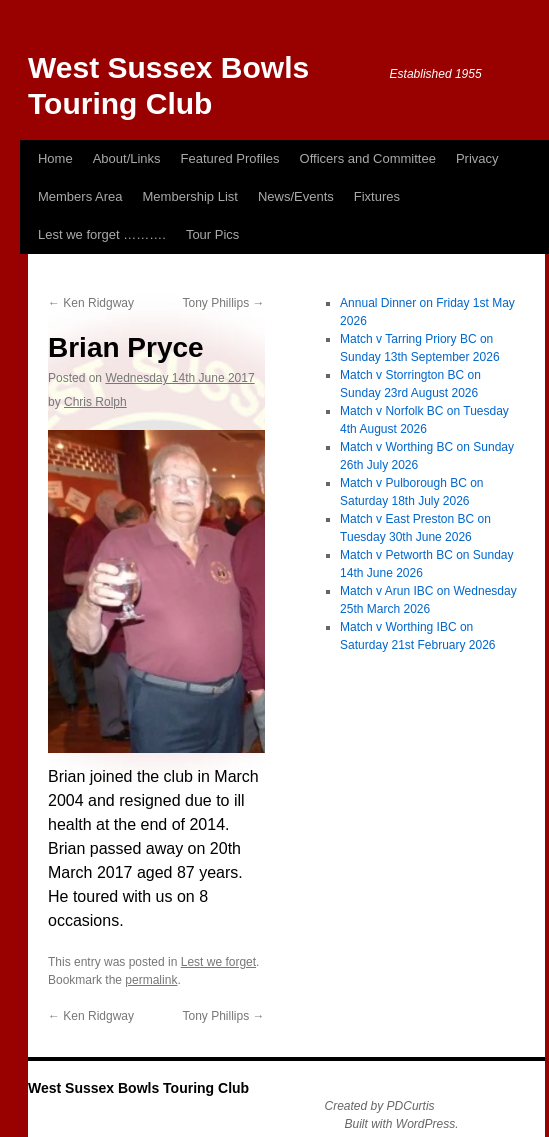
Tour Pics (212, 234)
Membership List (190, 196)
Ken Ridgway (91, 303)
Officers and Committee (368, 158)
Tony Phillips (223, 303)
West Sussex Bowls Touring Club (138, 1088)
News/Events (296, 196)
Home (55, 158)
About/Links (127, 158)
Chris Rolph (95, 402)
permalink (151, 980)
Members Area (80, 196)
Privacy (477, 158)
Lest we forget (218, 962)
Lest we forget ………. (102, 234)
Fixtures (377, 196)
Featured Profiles (230, 158)
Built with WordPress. (402, 1124)
